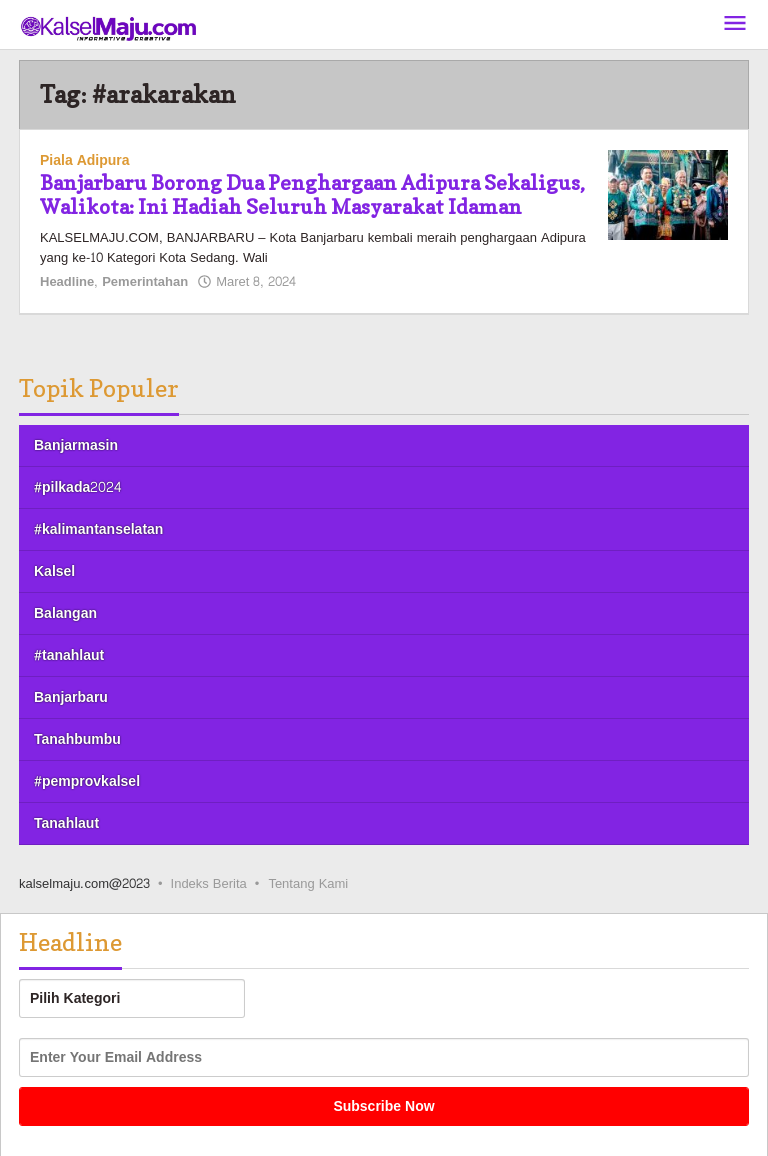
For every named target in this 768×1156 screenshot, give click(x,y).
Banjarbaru (71, 697)
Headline (67, 282)
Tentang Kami (308, 884)
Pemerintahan (145, 282)
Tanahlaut (66, 823)
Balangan (65, 613)
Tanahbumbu (77, 739)
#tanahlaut (69, 655)
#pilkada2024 (77, 487)
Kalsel (54, 571)
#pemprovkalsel (87, 781)
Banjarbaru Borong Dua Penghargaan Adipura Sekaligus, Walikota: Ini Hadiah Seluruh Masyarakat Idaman (312, 195)
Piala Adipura (85, 160)
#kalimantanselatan (98, 529)
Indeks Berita (209, 884)
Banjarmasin (76, 445)
